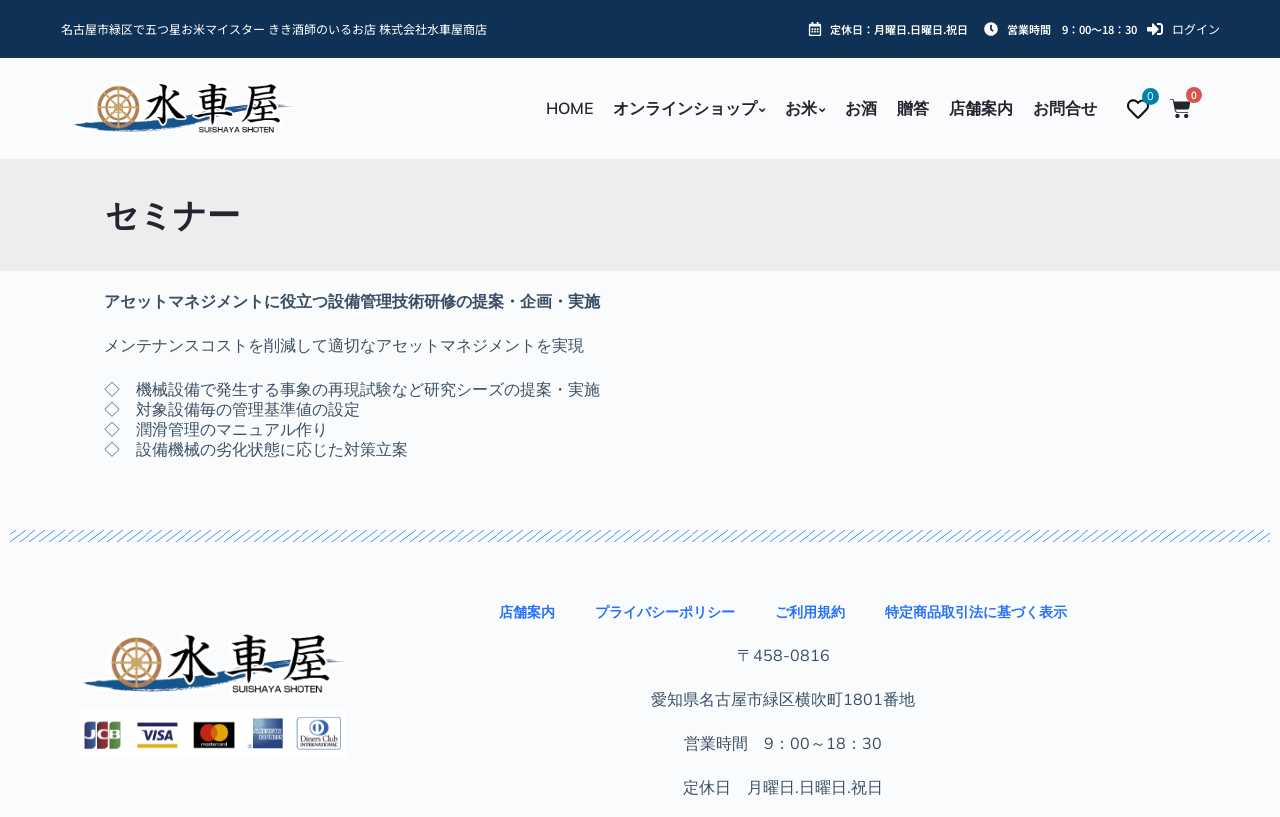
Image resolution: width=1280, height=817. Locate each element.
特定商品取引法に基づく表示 (976, 612)
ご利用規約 (810, 612)
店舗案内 (527, 612)
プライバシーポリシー (665, 612)
